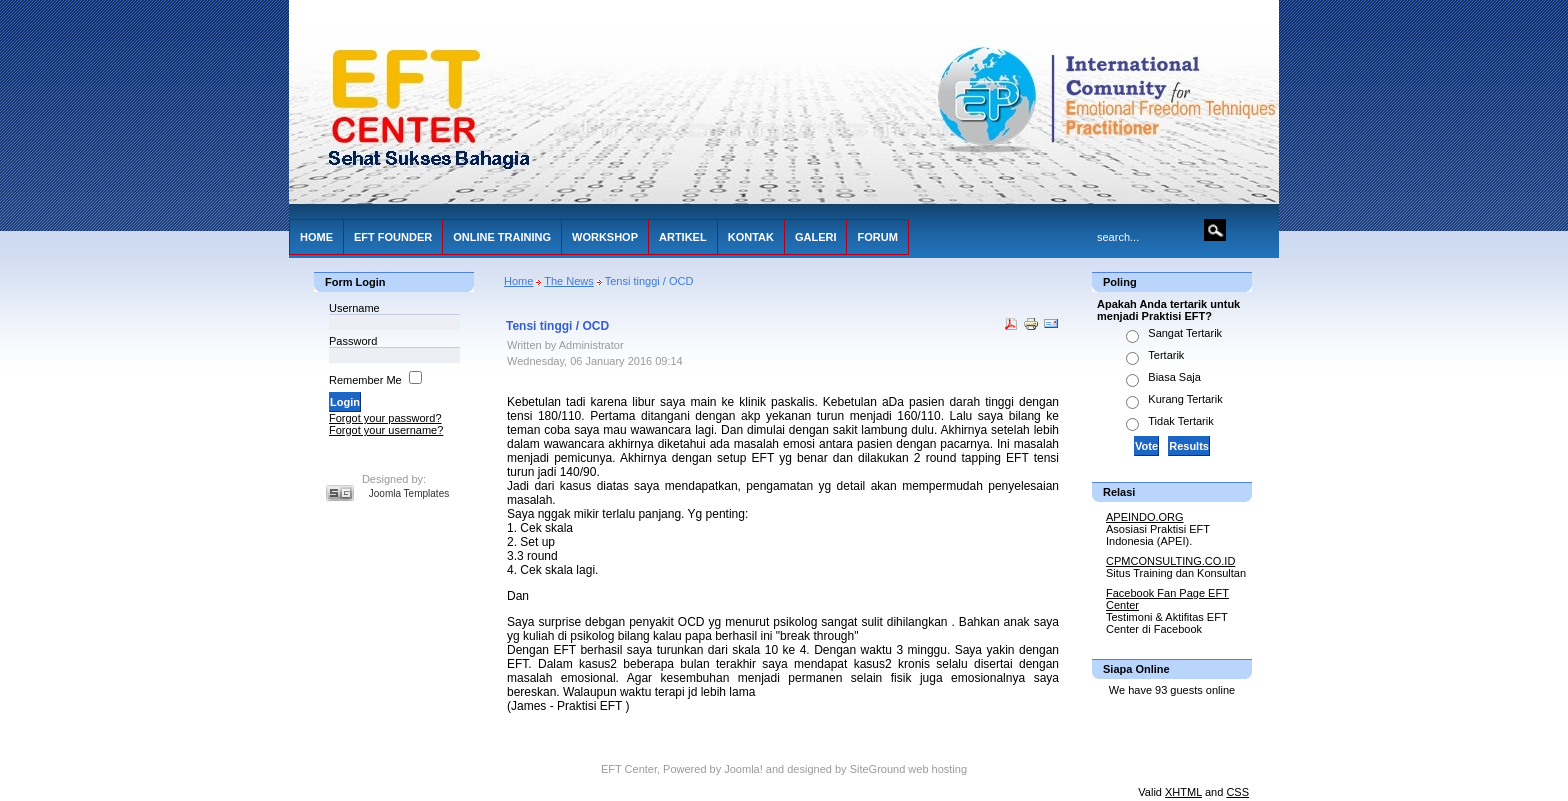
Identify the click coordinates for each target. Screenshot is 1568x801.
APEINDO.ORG (1145, 517)
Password (353, 341)
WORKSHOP (605, 237)
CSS (1237, 792)
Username (354, 308)
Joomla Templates (409, 493)
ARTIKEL (683, 237)
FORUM (877, 237)
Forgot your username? (386, 430)
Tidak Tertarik (1180, 421)
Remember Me (365, 380)
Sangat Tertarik (1185, 333)
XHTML (1183, 792)
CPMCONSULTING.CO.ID (1170, 561)
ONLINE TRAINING (502, 237)
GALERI (816, 237)
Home (518, 281)
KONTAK (751, 237)
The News (569, 281)
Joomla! (743, 769)
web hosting (937, 769)
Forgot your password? (385, 418)
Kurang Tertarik (1185, 399)
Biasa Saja (1174, 377)
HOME (316, 237)
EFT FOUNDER (393, 237)
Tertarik (1166, 355)
